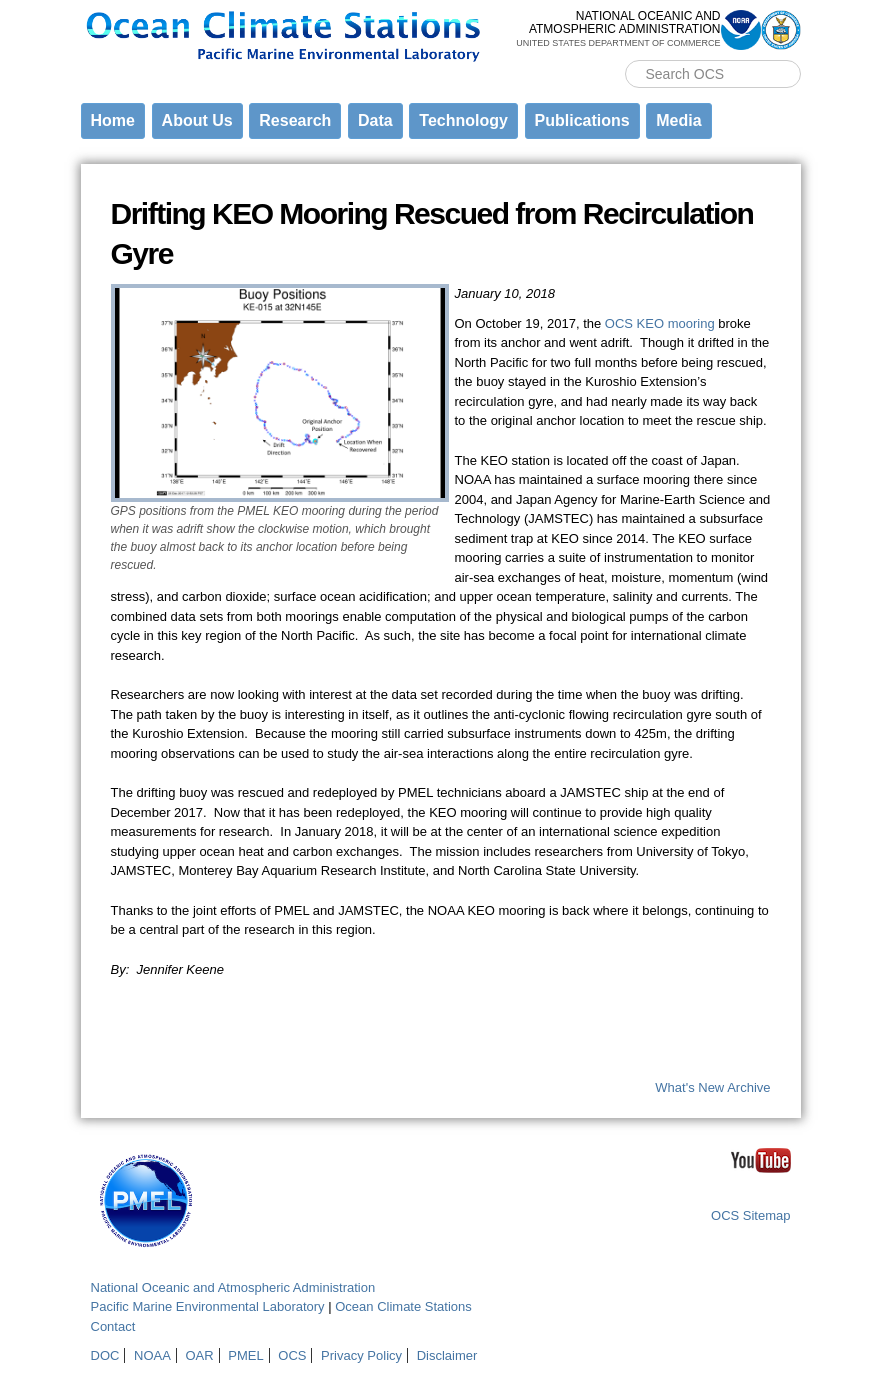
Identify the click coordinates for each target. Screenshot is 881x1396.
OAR (199, 1355)
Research (295, 120)
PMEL (245, 1355)
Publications (582, 120)
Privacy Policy (361, 1355)
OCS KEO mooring (660, 323)
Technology (463, 120)
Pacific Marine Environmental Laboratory (208, 1306)
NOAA (152, 1355)
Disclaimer (447, 1355)
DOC (105, 1355)
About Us (197, 120)
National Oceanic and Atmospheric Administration (233, 1287)
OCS (292, 1355)
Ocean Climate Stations (403, 1306)
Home (113, 120)
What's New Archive (712, 1087)
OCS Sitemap (750, 1215)
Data (375, 120)
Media (678, 120)
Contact (113, 1326)
